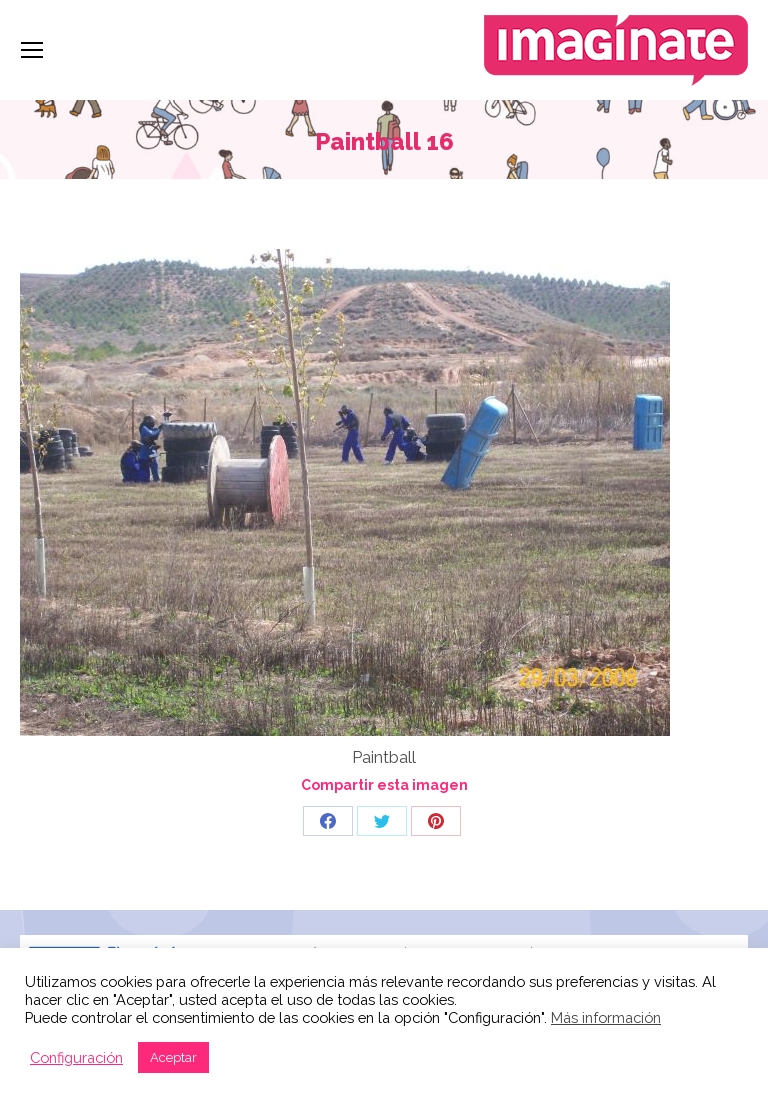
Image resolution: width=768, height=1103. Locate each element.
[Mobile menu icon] (32, 50)
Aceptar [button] (173, 1057)
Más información (606, 1017)
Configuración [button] (76, 1057)
